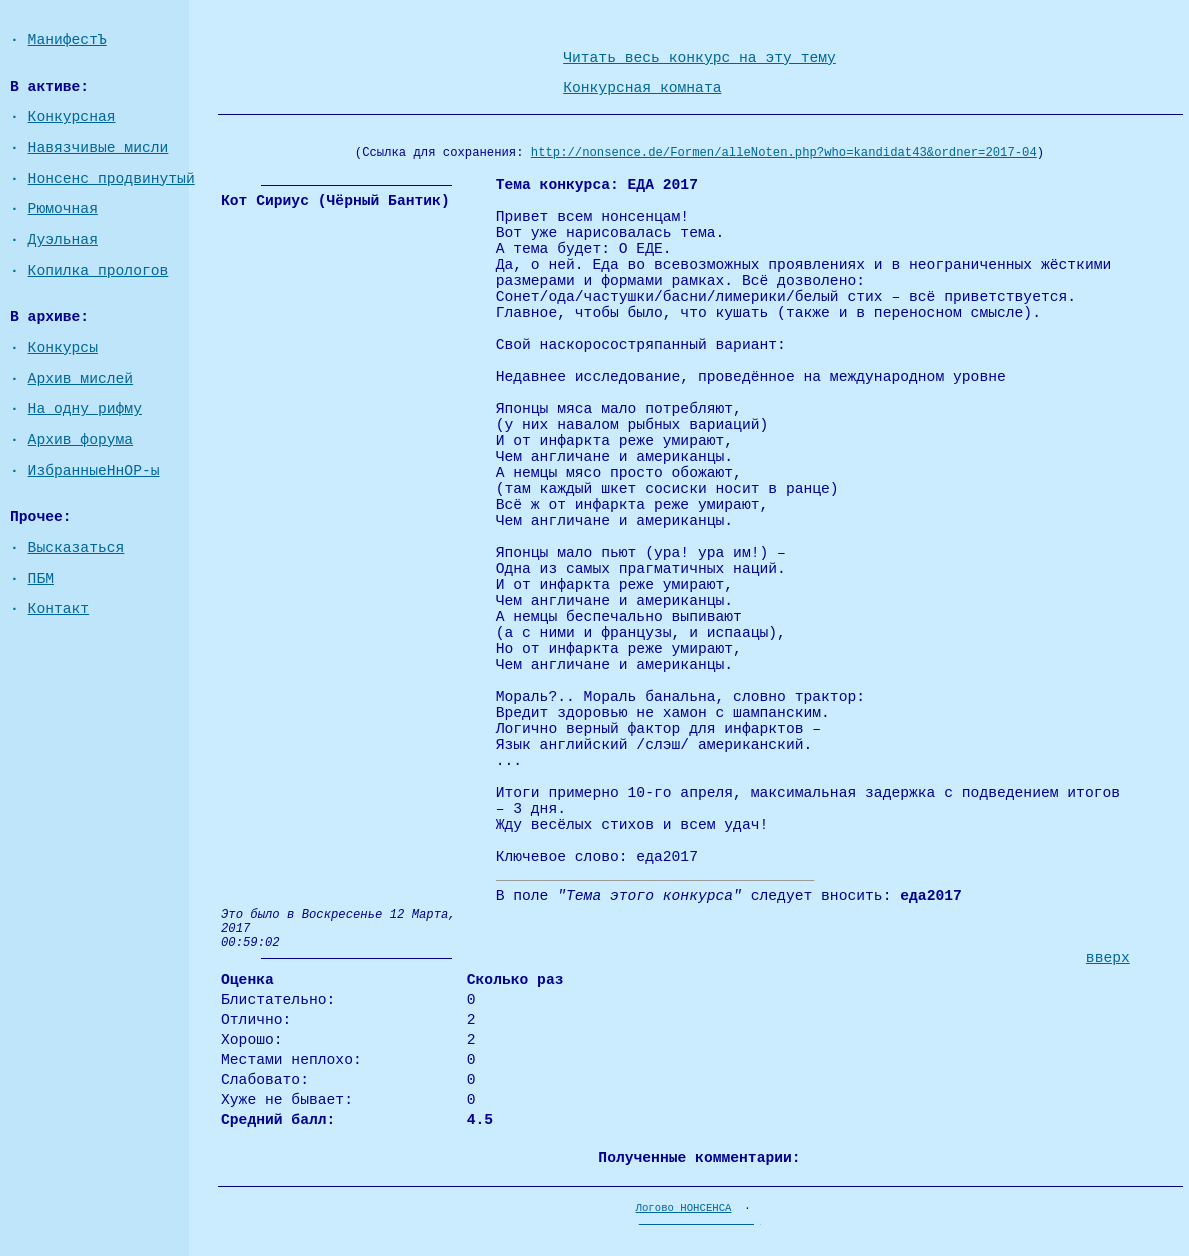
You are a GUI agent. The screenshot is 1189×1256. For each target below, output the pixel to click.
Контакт (59, 609)
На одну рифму (85, 409)
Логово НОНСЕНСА (684, 1208)
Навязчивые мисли (98, 148)
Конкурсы (63, 348)
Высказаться (76, 548)
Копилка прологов (98, 271)
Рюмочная (63, 209)
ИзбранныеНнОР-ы (94, 471)
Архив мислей (81, 379)
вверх (1108, 958)
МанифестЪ (67, 40)
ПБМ (41, 579)
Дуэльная (63, 240)
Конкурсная (72, 117)
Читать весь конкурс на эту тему (699, 58)
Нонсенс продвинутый (111, 179)
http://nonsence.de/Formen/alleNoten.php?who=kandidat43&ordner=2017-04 (784, 153)
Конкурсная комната (642, 88)
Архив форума (81, 440)
